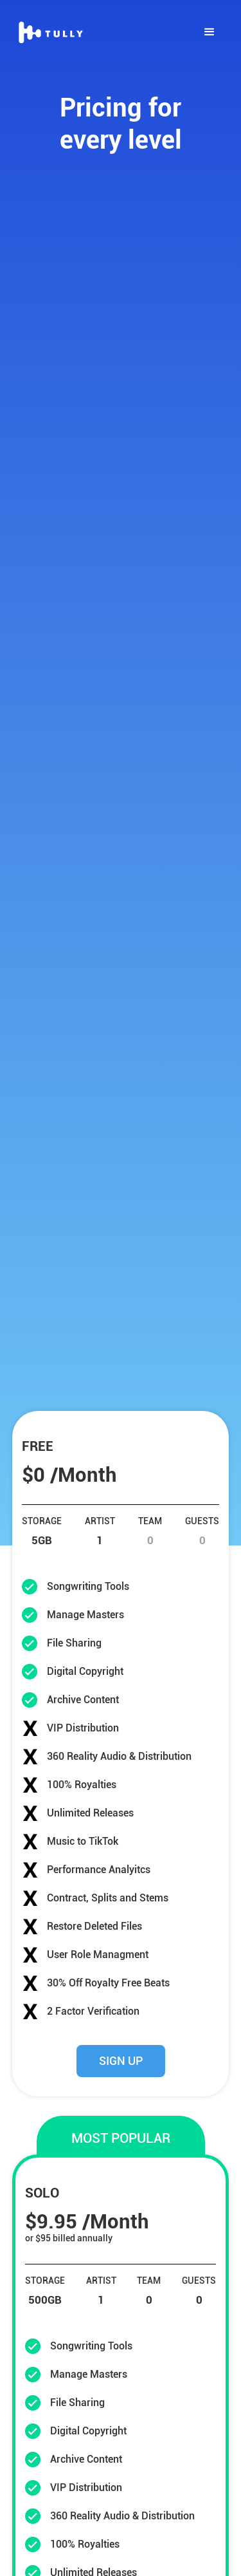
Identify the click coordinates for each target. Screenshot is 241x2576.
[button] (209, 32)
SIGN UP (121, 2060)
